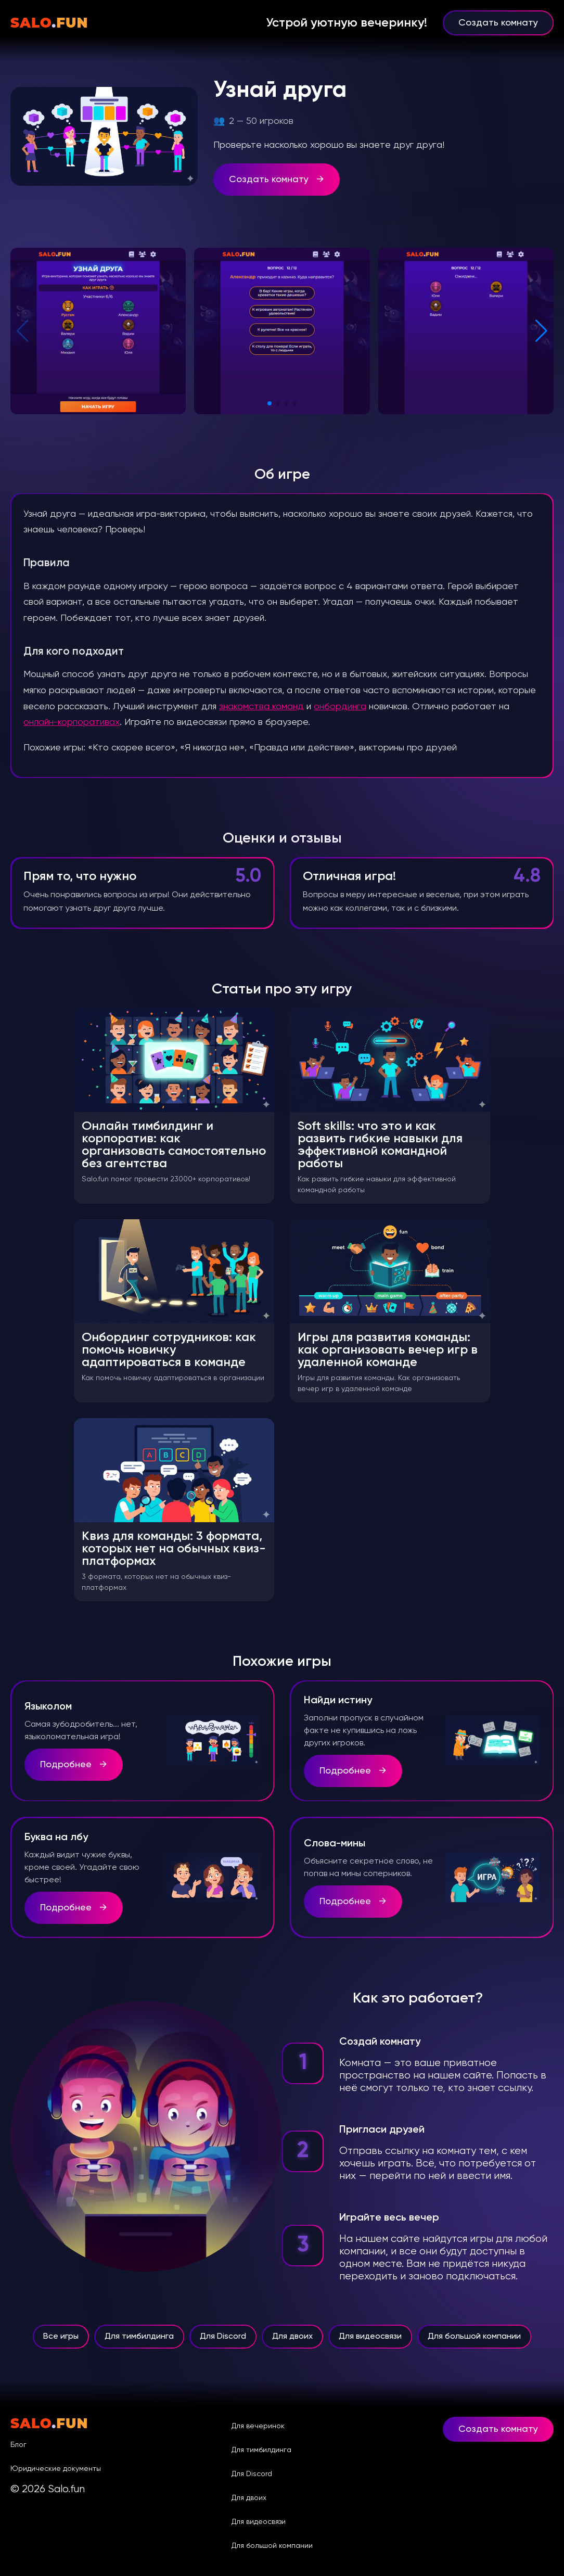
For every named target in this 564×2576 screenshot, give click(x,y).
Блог (18, 2445)
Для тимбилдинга (139, 2342)
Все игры (61, 2342)
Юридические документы (55, 2468)
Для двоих (292, 2342)
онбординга (340, 706)
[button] (269, 403)
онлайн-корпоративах (71, 722)
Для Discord (223, 2342)
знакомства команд (261, 706)
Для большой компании (474, 2342)
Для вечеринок (258, 2426)
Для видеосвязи (370, 2342)
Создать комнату (498, 23)
